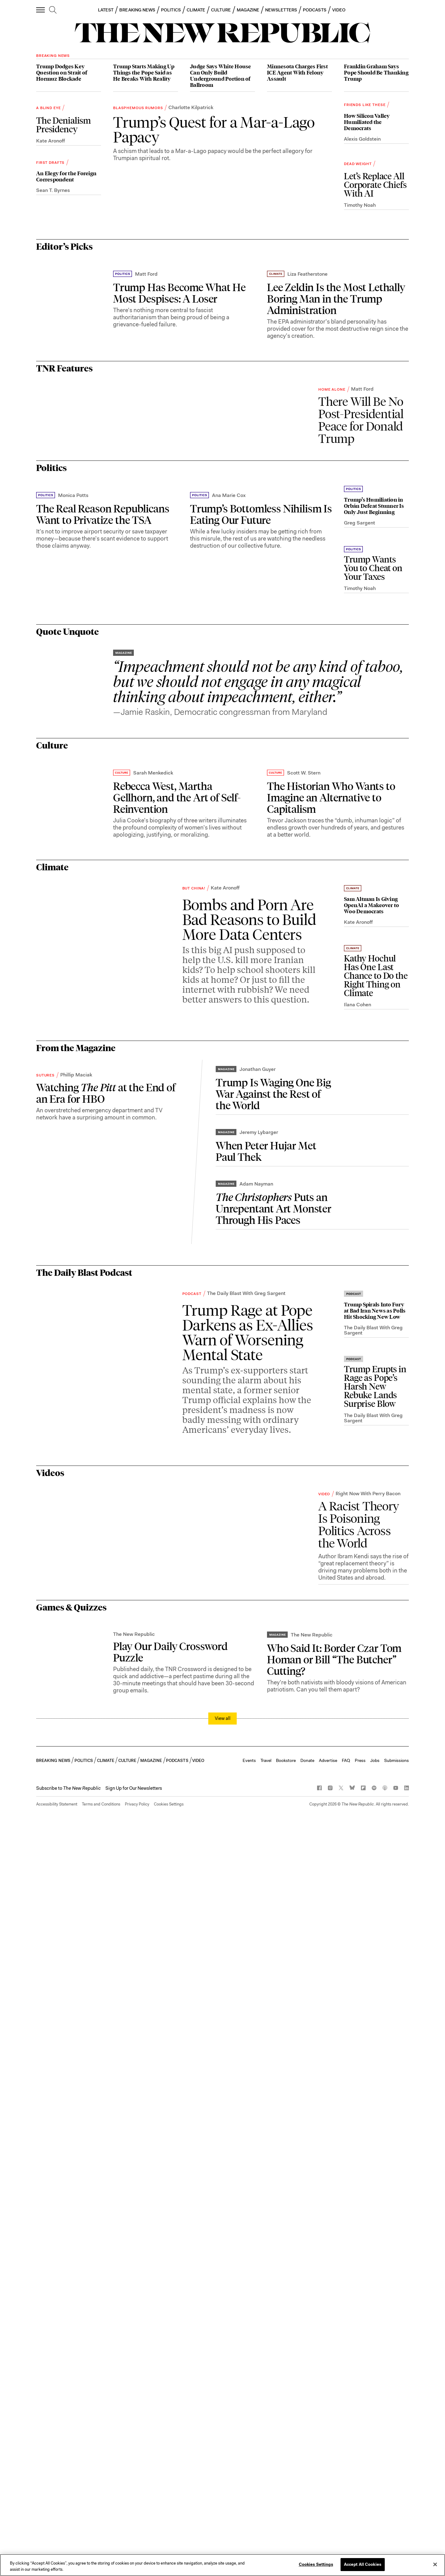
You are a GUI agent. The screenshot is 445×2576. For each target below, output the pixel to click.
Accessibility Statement (56, 2541)
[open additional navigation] (40, 10)
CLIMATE (196, 10)
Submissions (396, 2497)
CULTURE (221, 10)
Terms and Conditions (101, 2541)
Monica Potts (73, 892)
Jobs (374, 2497)
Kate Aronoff (50, 141)
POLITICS (171, 10)
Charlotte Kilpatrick (190, 253)
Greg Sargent (359, 874)
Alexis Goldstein (362, 187)
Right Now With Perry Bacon (368, 2049)
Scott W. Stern (303, 1219)
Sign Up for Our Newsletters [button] (133, 2525)
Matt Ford (146, 455)
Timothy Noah (360, 254)
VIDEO (338, 10)
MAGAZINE (248, 10)
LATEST (105, 10)
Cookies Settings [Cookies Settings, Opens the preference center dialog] (316, 2565)
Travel (266, 2497)
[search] (52, 10)
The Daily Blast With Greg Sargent (246, 1809)
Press (360, 2497)
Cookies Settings (169, 2541)
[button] (68, 2525)
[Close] (435, 2565)
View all (223, 2455)
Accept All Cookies (362, 2565)
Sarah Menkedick (153, 1219)
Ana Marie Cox (229, 892)
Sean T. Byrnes (53, 239)
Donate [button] (307, 2497)
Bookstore (286, 2497)
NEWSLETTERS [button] (281, 10)
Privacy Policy (137, 2541)
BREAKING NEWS (137, 10)
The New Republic (134, 2371)
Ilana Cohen (357, 1499)
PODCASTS (314, 10)
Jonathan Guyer (257, 1563)
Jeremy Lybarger (258, 1630)
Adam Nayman (256, 1696)
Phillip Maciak (76, 1664)
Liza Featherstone (307, 455)
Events (249, 2497)
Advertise (328, 2497)
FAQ (346, 2497)
